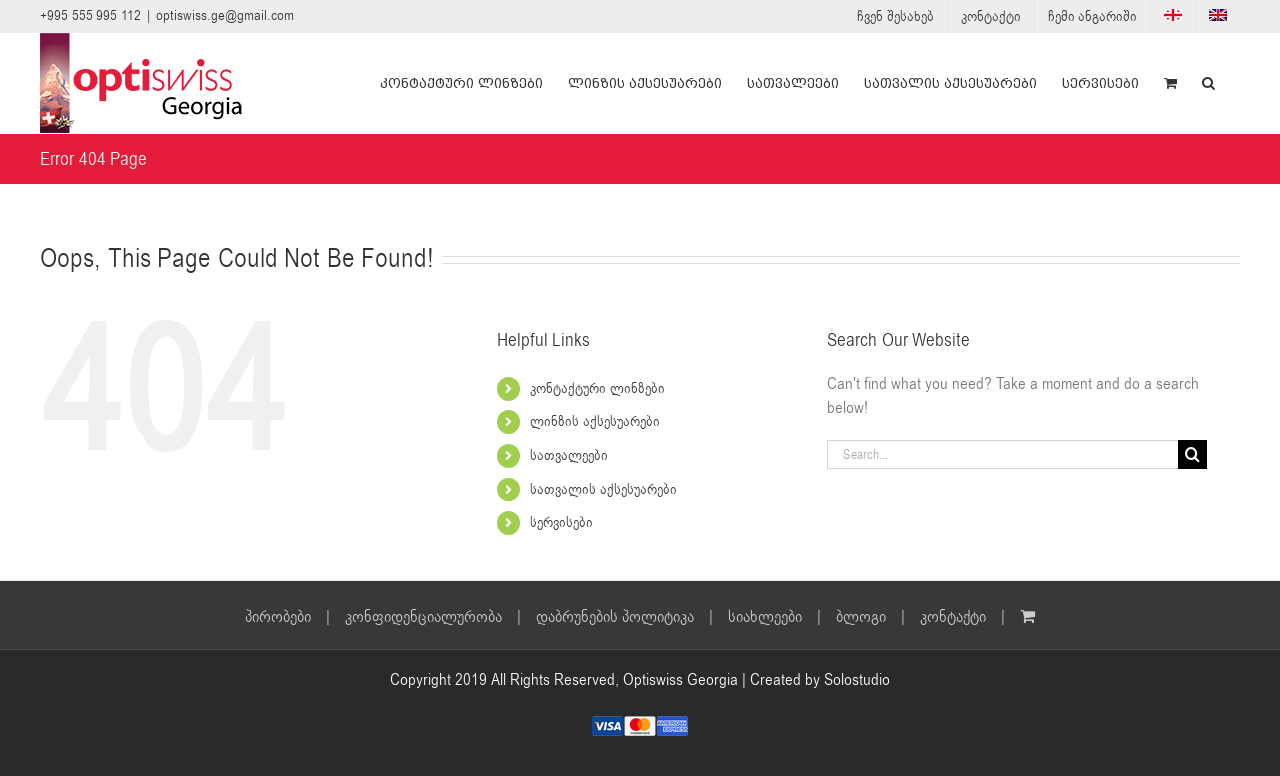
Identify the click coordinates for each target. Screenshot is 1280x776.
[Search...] (1002, 454)
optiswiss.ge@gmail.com (225, 15)
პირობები (278, 617)
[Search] (1192, 454)
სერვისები (561, 522)
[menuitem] (1173, 16)
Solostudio (857, 680)
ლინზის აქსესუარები (595, 421)
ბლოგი (861, 617)
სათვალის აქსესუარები (603, 489)
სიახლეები (765, 617)
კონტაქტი (953, 617)
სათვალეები (569, 455)
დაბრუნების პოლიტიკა (615, 617)
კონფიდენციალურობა (423, 617)
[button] (1208, 83)
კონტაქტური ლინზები (597, 388)
